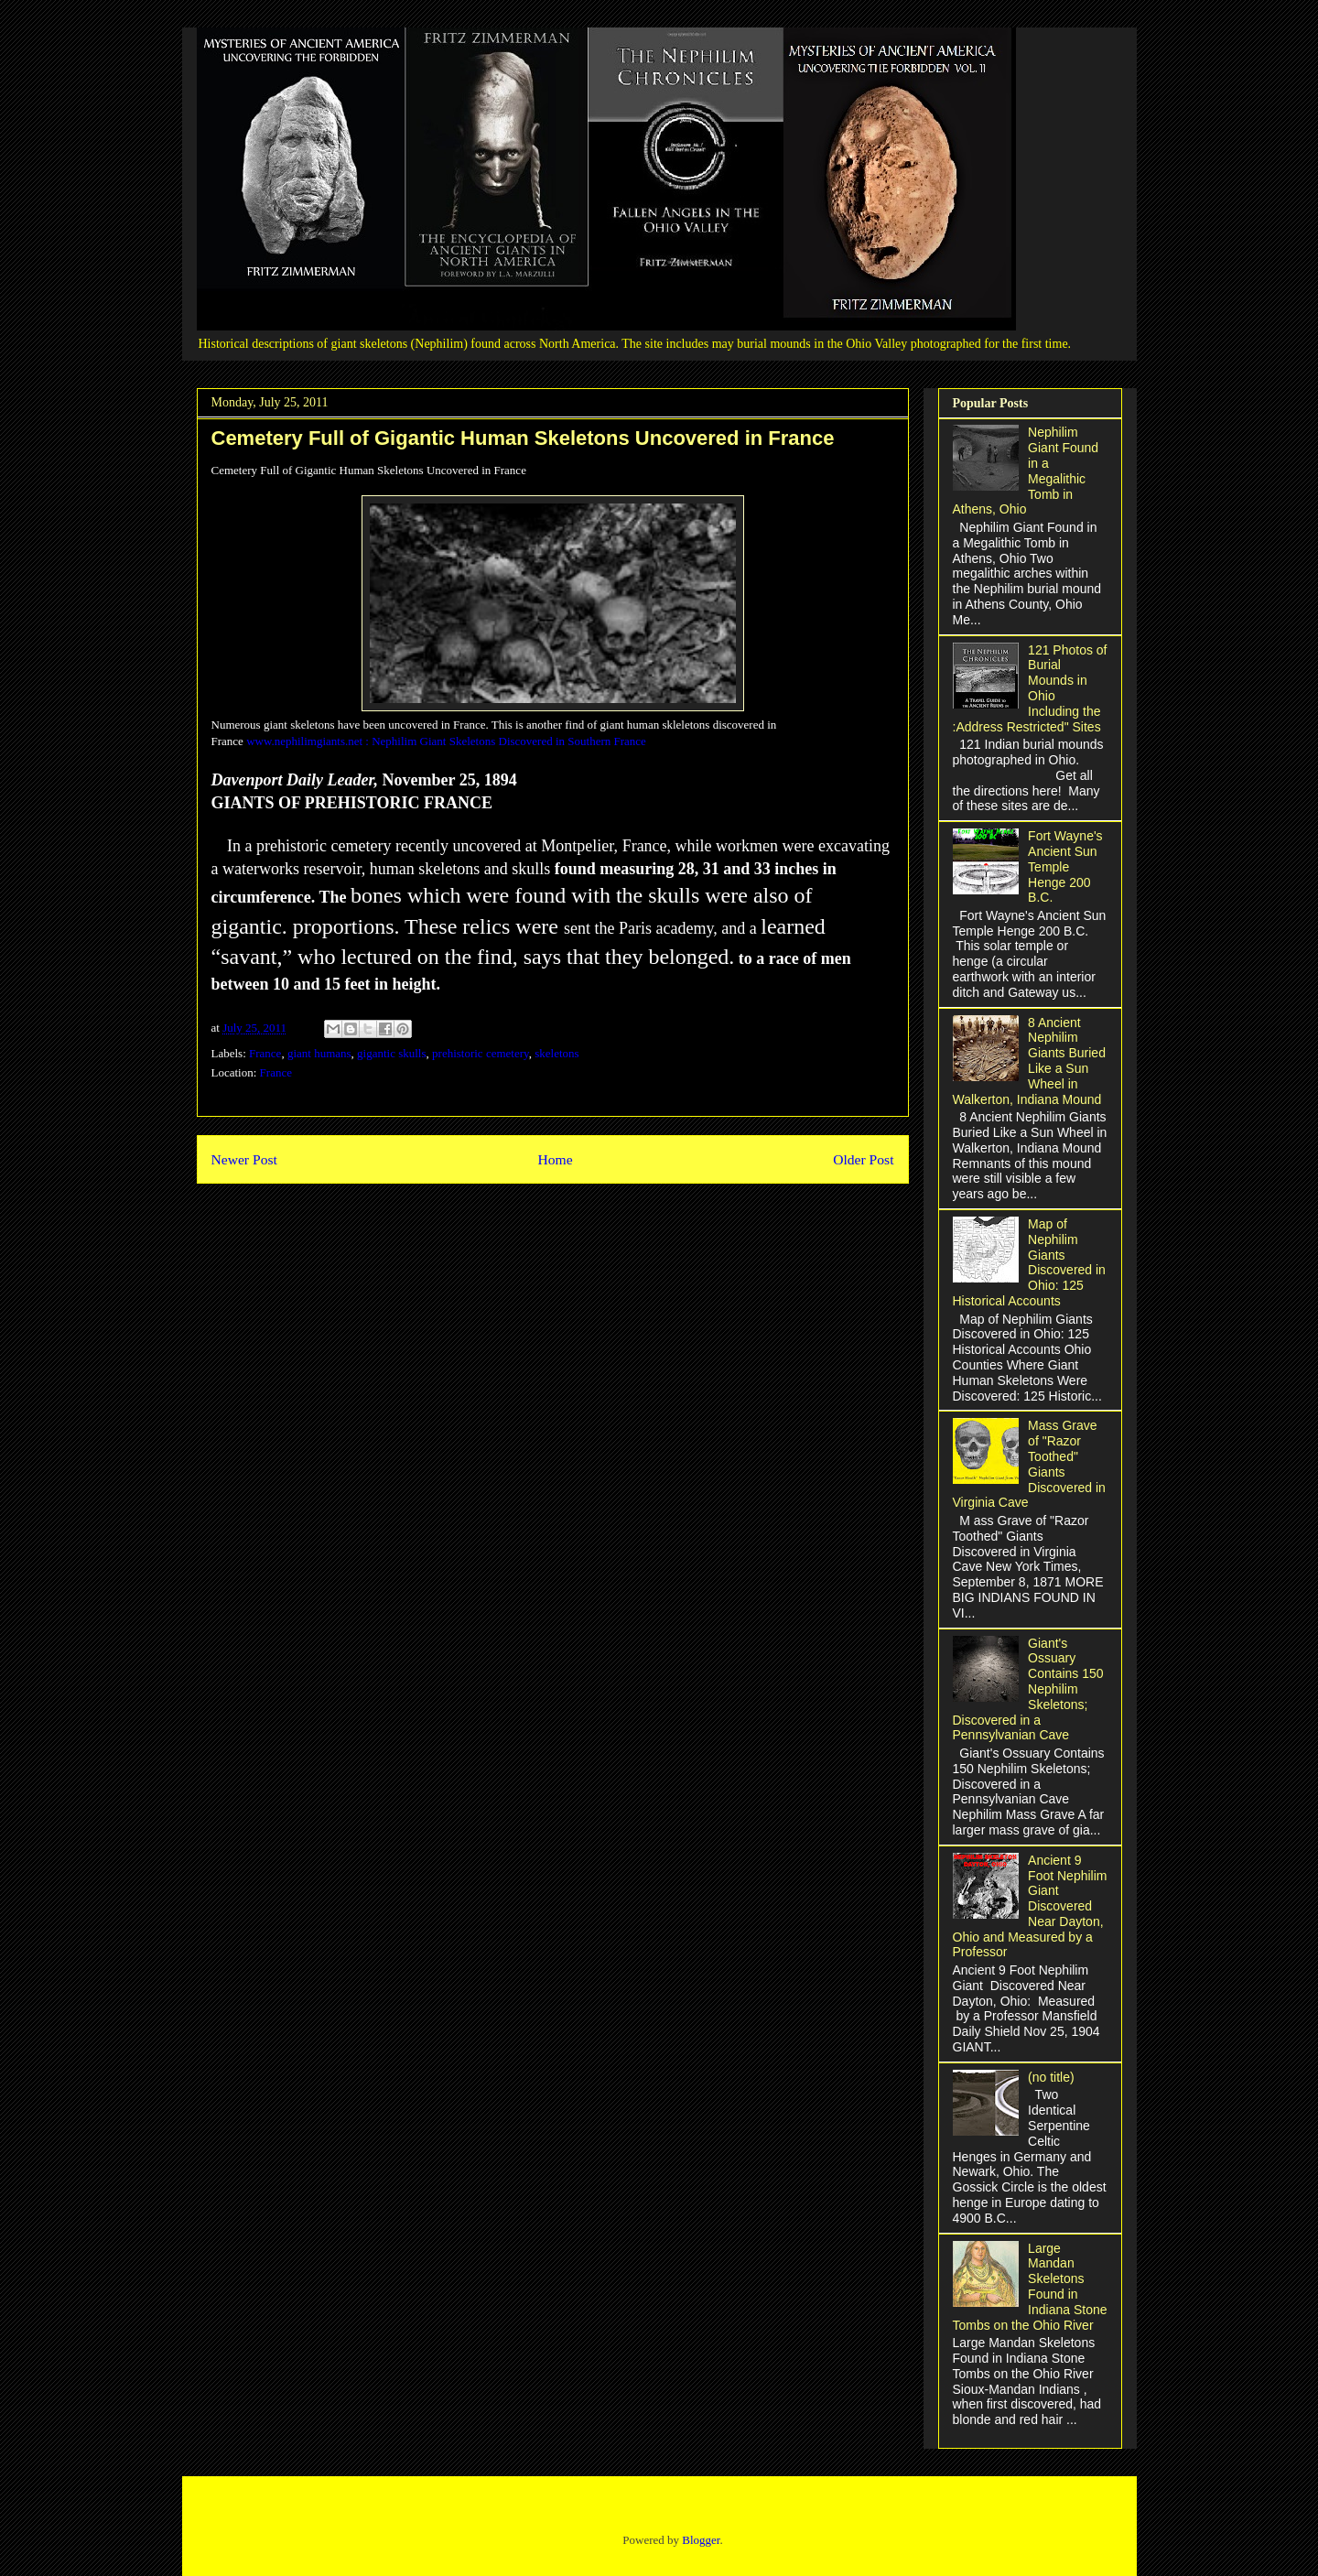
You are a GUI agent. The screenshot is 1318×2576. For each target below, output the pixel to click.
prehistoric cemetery (480, 1053)
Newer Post (244, 1159)
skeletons (556, 1053)
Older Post (863, 1159)
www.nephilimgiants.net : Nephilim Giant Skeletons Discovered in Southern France (446, 741)
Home (554, 1159)
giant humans (319, 1053)
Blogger (700, 2540)
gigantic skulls (391, 1053)
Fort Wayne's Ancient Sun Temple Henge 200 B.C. (1065, 866)
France (265, 1053)
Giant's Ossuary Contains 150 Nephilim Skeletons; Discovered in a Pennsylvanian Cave (1028, 1689)
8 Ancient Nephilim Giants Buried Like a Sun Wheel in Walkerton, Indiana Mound (1029, 1061)
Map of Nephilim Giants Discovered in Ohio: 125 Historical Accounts (1029, 1262)
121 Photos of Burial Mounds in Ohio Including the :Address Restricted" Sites (1030, 688)
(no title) (1051, 2077)
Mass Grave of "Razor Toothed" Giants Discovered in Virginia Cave (1029, 1464)
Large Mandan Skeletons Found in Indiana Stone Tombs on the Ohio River (1030, 2286)
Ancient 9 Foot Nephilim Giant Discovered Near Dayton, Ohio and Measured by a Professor (1030, 1906)
